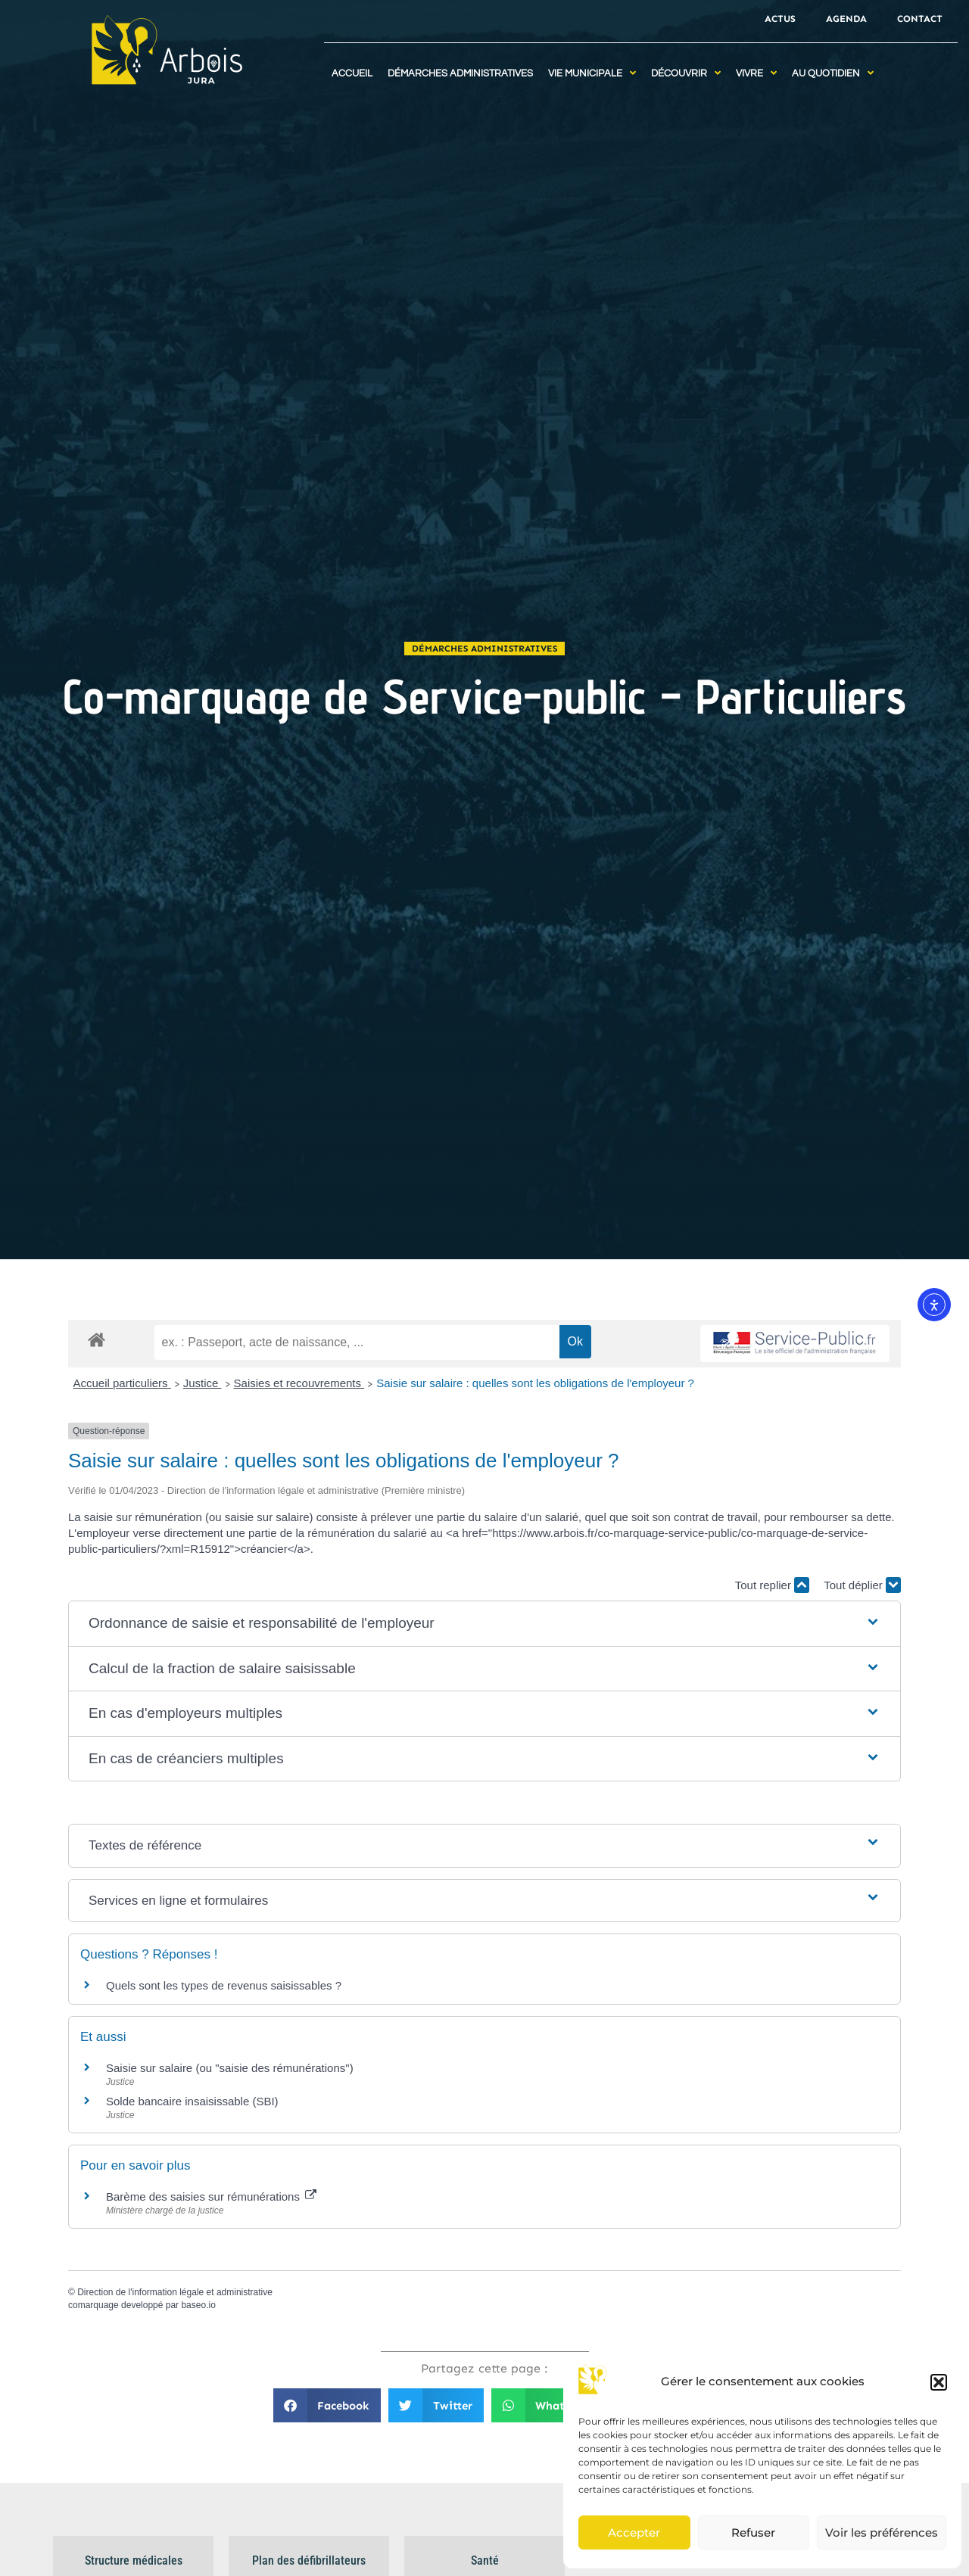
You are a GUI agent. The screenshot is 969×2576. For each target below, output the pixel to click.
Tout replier (772, 1585)
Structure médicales (133, 2560)
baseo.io (198, 2305)
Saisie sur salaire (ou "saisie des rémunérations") (230, 2067)
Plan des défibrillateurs (309, 2560)
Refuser (753, 2532)
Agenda (846, 18)
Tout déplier (862, 1585)
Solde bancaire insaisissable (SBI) (192, 2101)
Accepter (634, 2532)
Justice (202, 1383)
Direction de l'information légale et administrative (175, 2292)
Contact (920, 18)
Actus (780, 18)
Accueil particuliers (122, 1383)
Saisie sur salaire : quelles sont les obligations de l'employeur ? (535, 1383)
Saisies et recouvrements (299, 1383)
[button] (938, 2382)
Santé (485, 2560)
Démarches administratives (484, 648)
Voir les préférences (881, 2532)
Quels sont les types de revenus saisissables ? (223, 1985)
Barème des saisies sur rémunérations (211, 2196)
